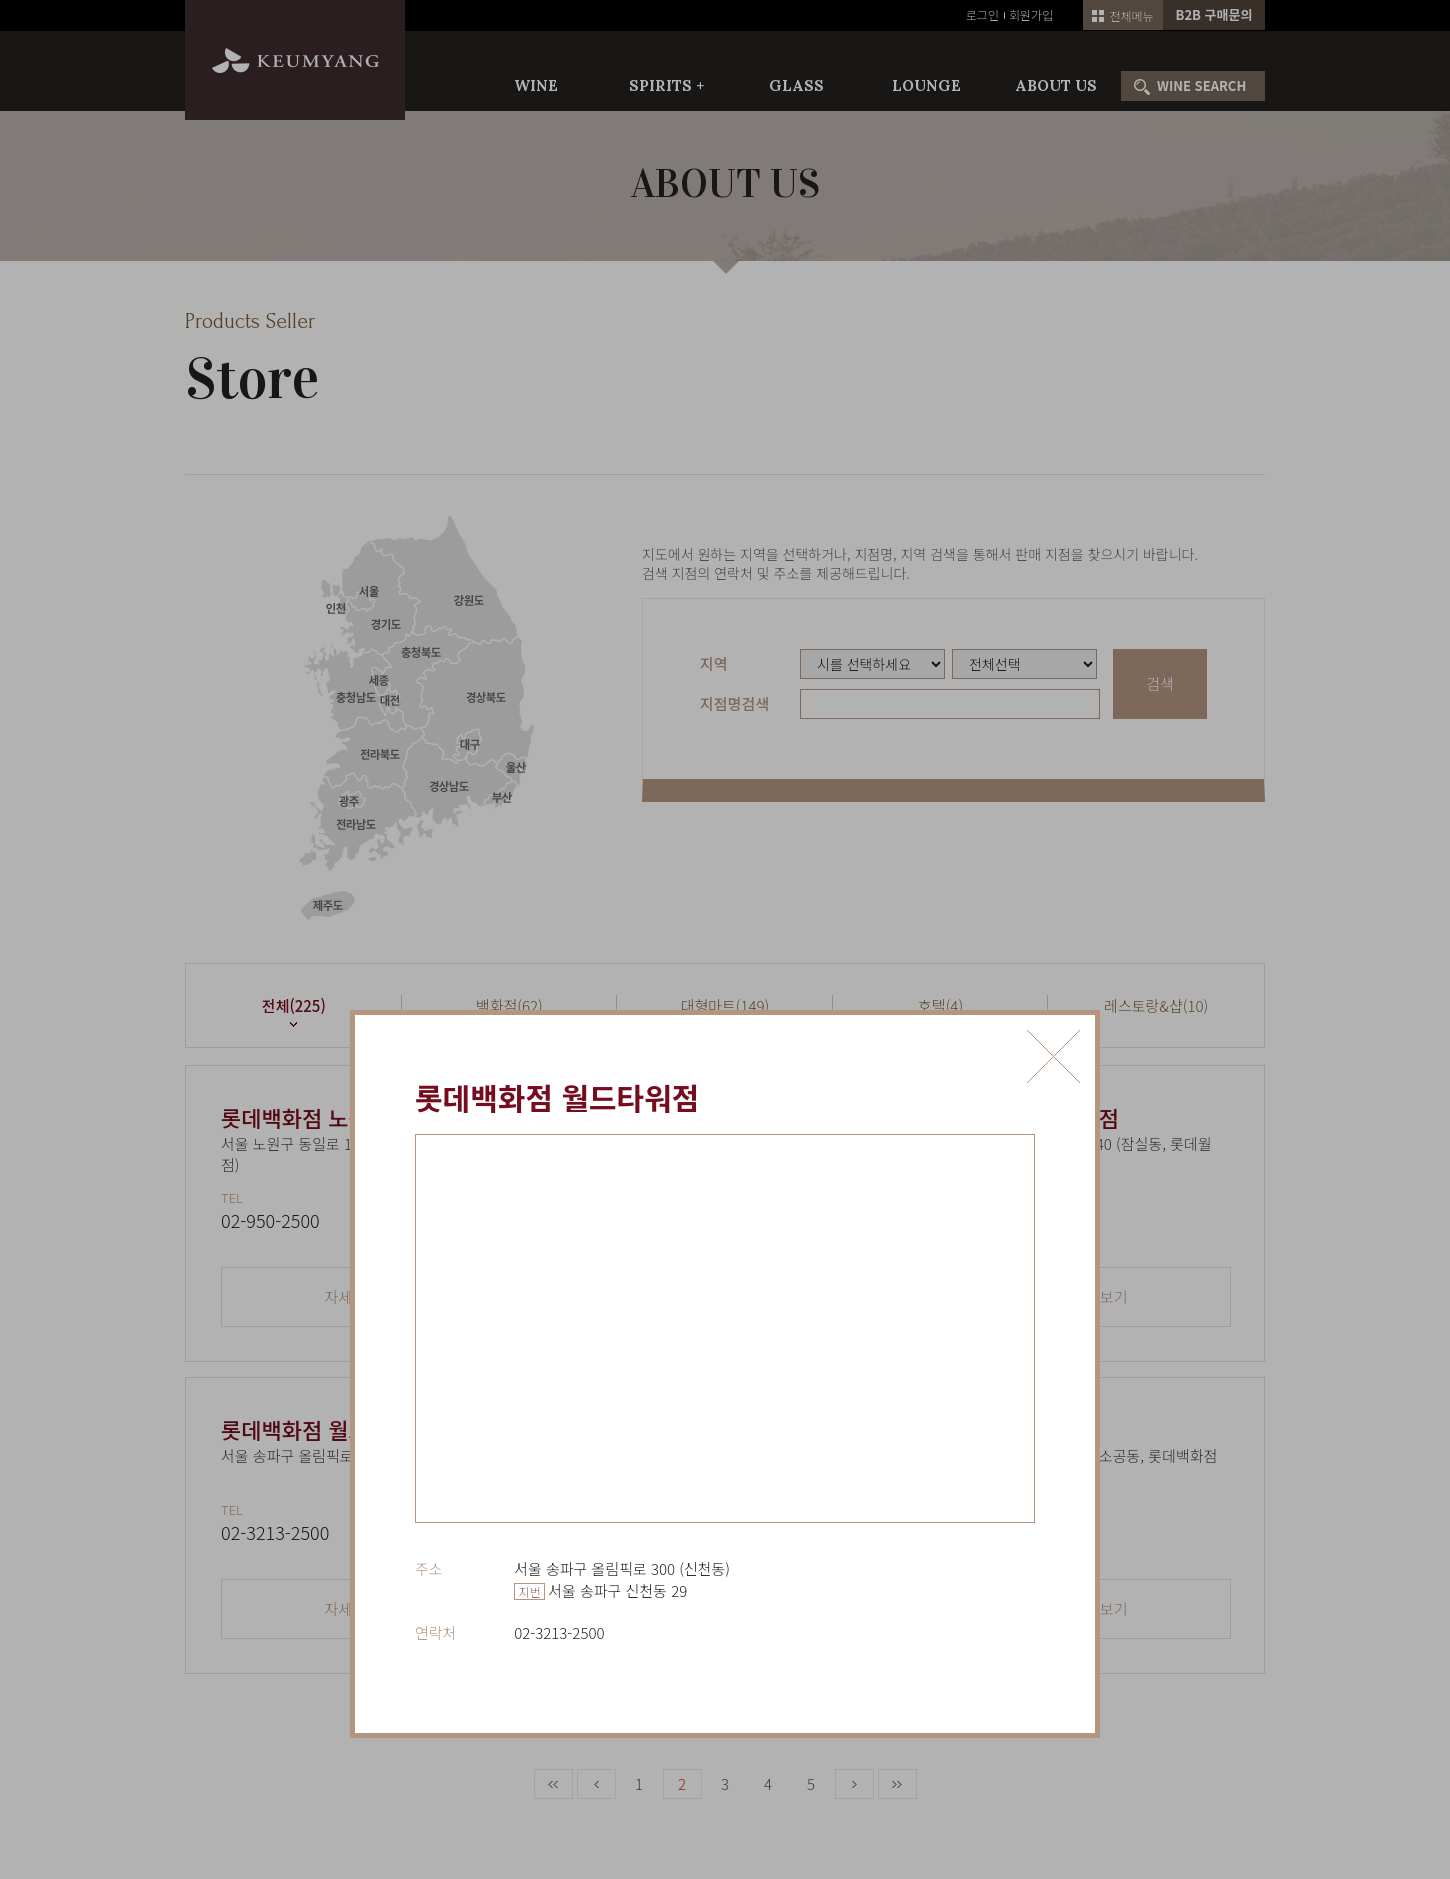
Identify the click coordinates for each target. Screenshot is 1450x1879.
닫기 (1053, 1056)
